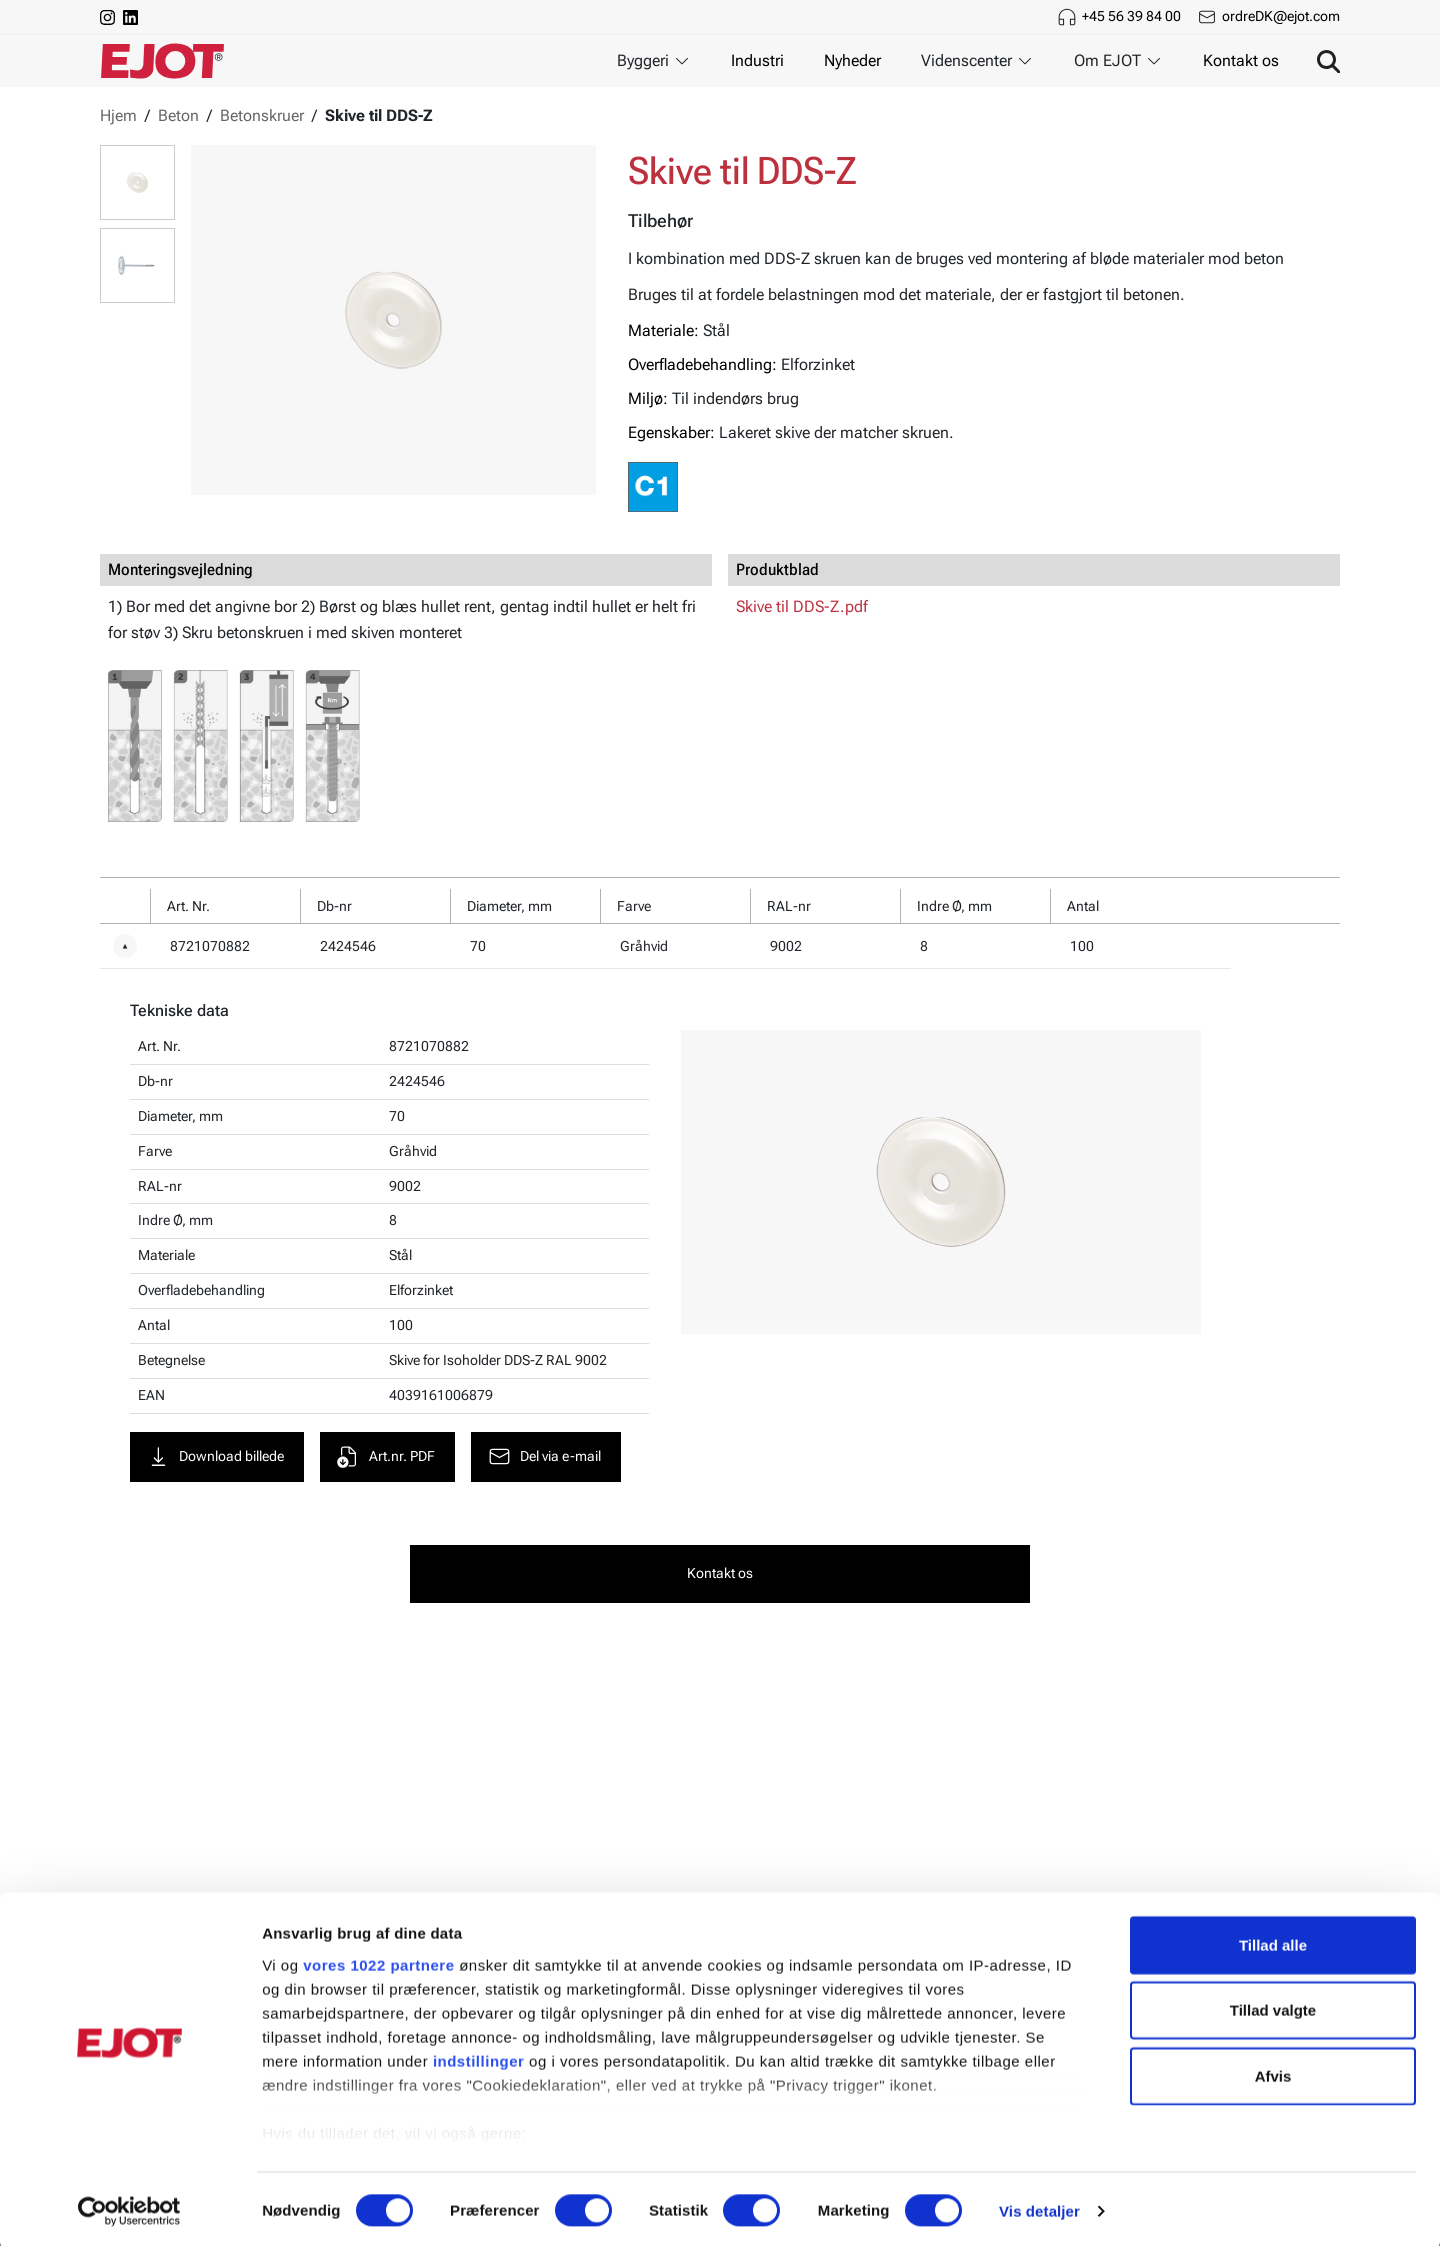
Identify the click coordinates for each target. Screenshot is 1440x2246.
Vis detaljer (1039, 2206)
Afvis (1273, 2071)
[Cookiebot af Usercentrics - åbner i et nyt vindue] (129, 2207)
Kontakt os (1241, 60)
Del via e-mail (547, 1458)
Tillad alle (1273, 1940)
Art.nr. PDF (388, 1458)
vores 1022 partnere (378, 1960)
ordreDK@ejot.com (1281, 16)
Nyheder (852, 60)
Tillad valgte (1273, 2005)
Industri (757, 60)
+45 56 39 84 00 (1131, 16)
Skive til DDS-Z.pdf (802, 606)
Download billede (218, 1458)
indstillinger (479, 2056)
